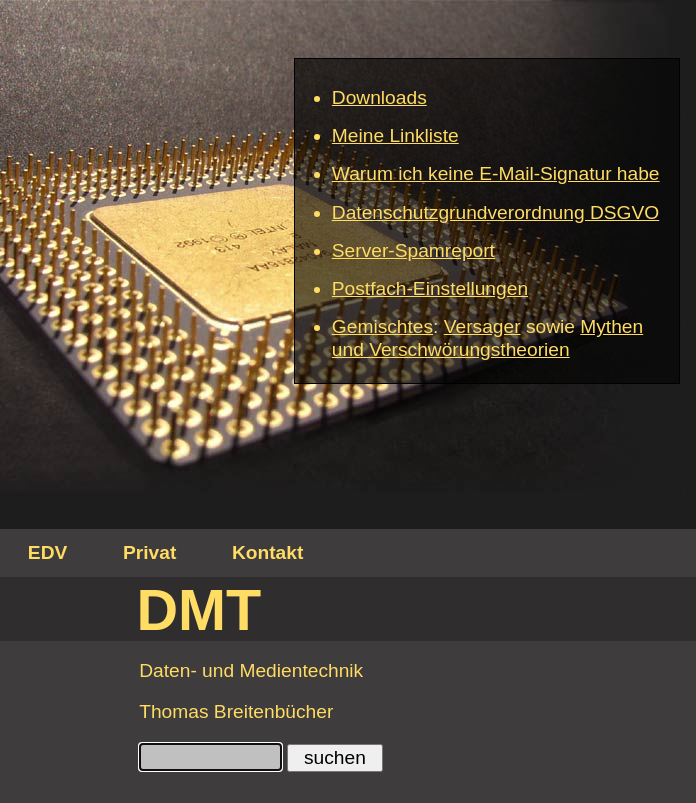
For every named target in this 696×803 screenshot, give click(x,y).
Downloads (379, 97)
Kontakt (267, 552)
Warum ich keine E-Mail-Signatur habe (496, 173)
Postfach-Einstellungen (430, 288)
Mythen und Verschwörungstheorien (487, 337)
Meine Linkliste (395, 135)
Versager (482, 326)
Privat (149, 552)
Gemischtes (382, 326)
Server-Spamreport (413, 250)
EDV (47, 552)
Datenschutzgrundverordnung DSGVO (495, 212)
